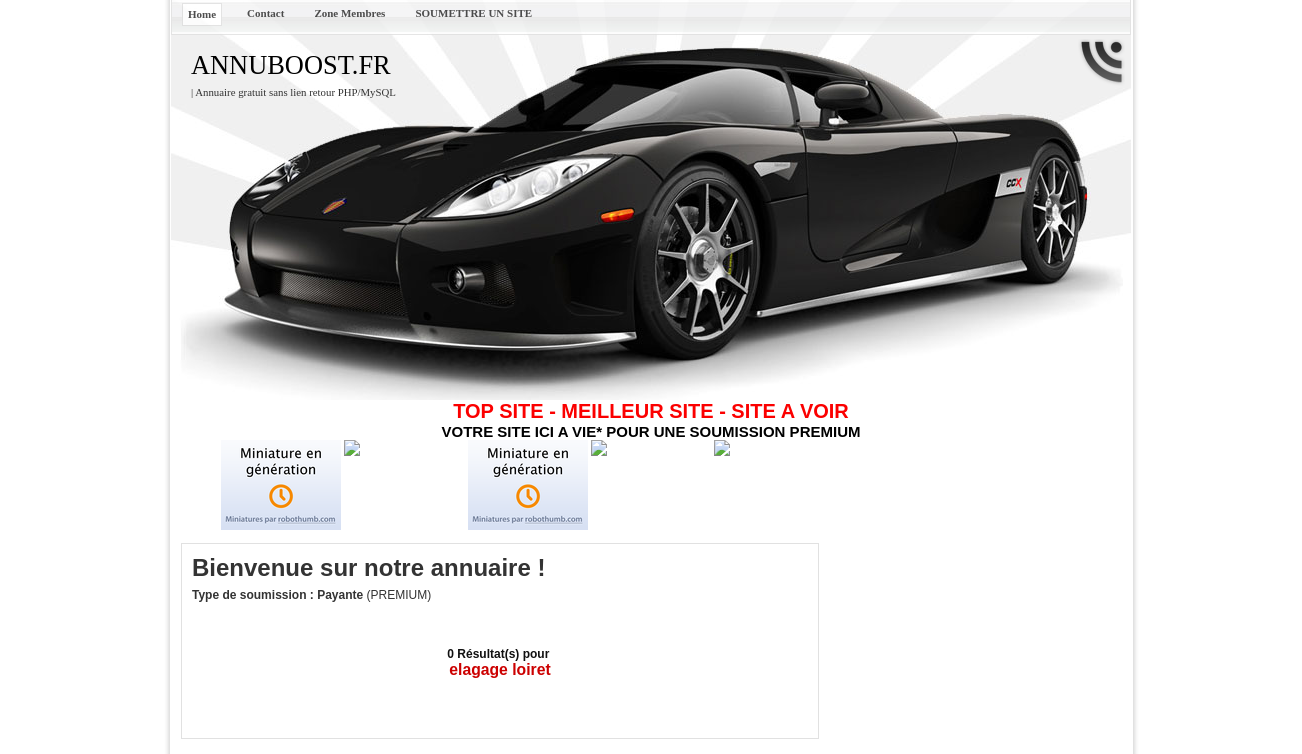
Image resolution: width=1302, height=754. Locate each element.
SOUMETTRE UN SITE (473, 13)
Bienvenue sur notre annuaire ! (368, 567)
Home (202, 14)
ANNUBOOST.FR (291, 65)
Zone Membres (349, 13)
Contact (265, 13)
